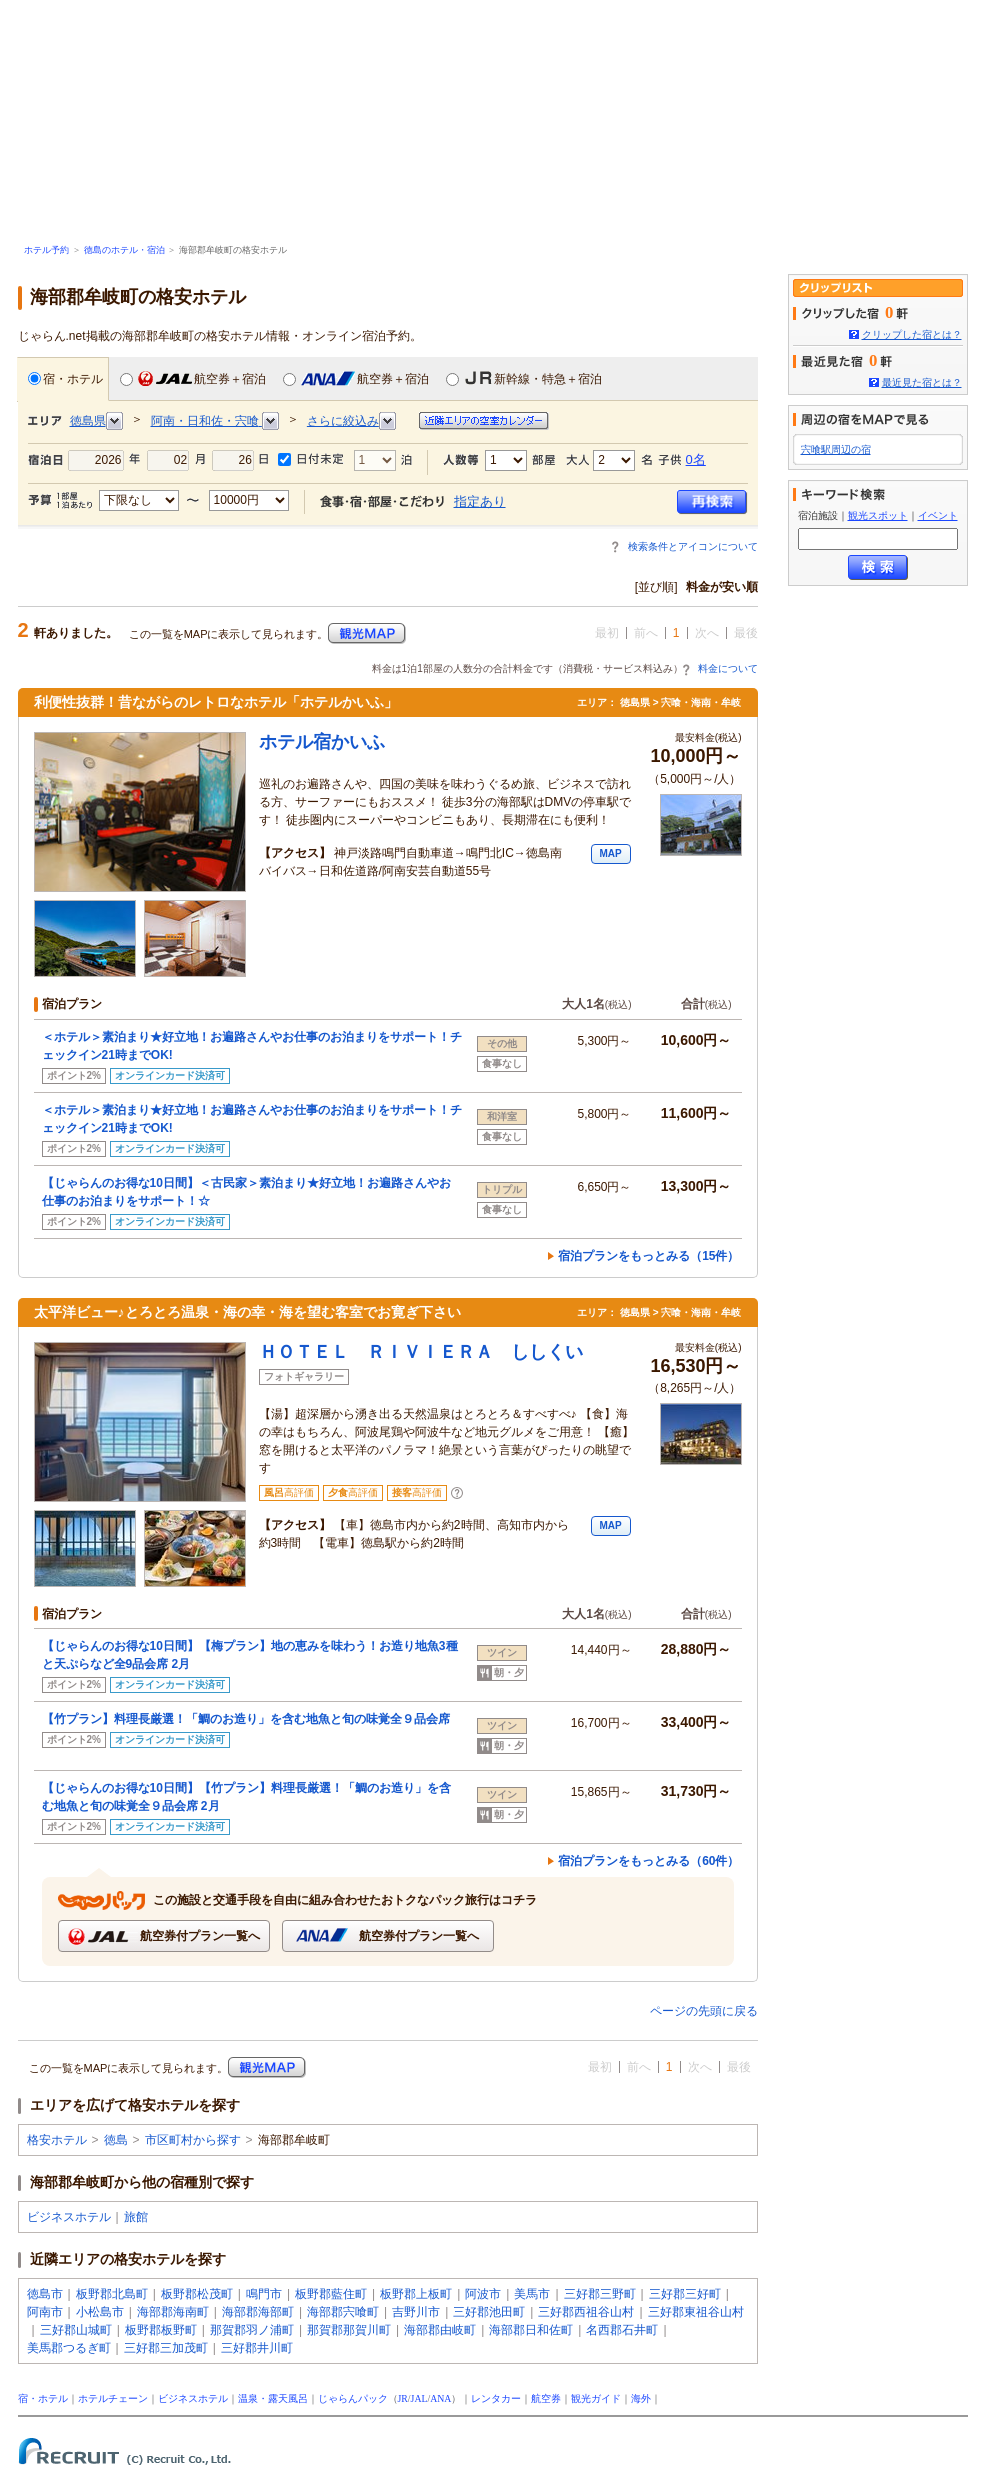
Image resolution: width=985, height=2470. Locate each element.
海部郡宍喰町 (343, 2312)
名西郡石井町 (622, 2330)
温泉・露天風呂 (273, 2398)
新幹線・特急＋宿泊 (523, 378)
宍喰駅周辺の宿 (836, 449)
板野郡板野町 (161, 2330)
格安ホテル (57, 2140)
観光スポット (878, 515)
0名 (696, 459)
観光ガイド (596, 2398)
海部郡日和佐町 (531, 2330)
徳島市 (45, 2294)
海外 (641, 2398)
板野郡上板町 (416, 2294)
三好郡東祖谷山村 (696, 2312)
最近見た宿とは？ (922, 382)
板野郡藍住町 (331, 2294)
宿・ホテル (65, 378)
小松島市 (100, 2312)
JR (403, 2398)
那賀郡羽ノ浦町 (252, 2330)
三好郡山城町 (76, 2330)
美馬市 (532, 2294)
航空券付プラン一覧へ (163, 1936)
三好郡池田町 (489, 2312)
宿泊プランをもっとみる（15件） (648, 1256)
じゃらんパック (353, 2398)
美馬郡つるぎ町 (69, 2348)
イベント (938, 515)
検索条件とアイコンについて (693, 546)
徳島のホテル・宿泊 (124, 250)
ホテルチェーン (113, 2398)
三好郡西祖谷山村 (586, 2312)
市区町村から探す (193, 2140)
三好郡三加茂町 (166, 2348)
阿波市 (483, 2294)
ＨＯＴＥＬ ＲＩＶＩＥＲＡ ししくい (421, 1352)
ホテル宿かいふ (322, 742)
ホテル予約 (46, 250)
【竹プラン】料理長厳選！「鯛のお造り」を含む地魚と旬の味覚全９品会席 (246, 1719)
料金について (728, 668)
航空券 (546, 2398)
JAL (419, 2398)
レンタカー (496, 2398)
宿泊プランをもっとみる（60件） (648, 1861)
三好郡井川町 (257, 2348)
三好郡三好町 (685, 2294)
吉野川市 (416, 2312)
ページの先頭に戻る (704, 2011)
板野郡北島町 (112, 2294)
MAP (610, 853)
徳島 (116, 2140)
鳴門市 (264, 2294)
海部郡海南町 (173, 2312)
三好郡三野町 (600, 2294)
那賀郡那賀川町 (349, 2330)
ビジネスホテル (69, 2217)
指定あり (480, 501)
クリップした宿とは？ (912, 334)
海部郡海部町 (258, 2312)
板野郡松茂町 (197, 2294)
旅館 (136, 2217)
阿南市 (45, 2312)
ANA (440, 2398)
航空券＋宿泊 (193, 378)
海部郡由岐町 (440, 2330)
